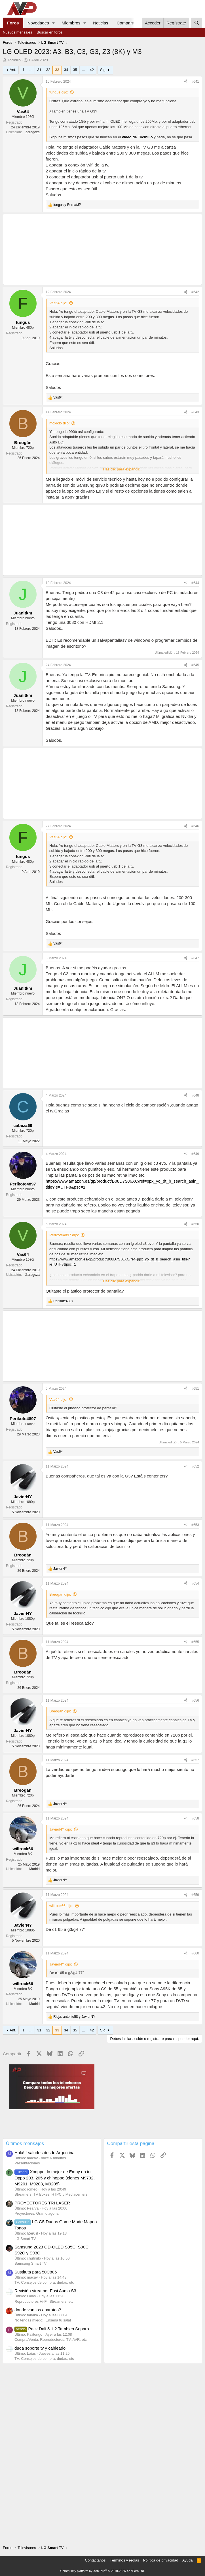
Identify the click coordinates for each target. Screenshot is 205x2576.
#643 (195, 412)
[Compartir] (185, 81)
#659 (195, 1895)
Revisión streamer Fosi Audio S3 (45, 2290)
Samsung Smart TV (30, 2263)
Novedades (38, 22)
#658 (195, 1818)
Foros (13, 22)
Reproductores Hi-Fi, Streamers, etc (43, 2301)
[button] (53, 23)
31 (39, 70)
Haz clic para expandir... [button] (122, 469)
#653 (195, 1525)
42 (92, 70)
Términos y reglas (124, 2560)
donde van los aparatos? (37, 2309)
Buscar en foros (49, 32)
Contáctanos (95, 2560)
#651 (195, 1389)
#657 (195, 1760)
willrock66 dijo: (61, 1906)
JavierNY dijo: (60, 1829)
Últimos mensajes (25, 2143)
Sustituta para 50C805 (35, 2271)
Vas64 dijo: (58, 303)
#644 (195, 583)
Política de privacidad (160, 2560)
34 (66, 70)
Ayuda (187, 2560)
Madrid (34, 1869)
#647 (195, 958)
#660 (195, 1953)
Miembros (71, 22)
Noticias (100, 22)
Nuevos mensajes (17, 32)
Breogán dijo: (60, 1594)
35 (75, 70)
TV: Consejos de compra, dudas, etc (44, 2282)
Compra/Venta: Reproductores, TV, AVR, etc (50, 2339)
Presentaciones (27, 2163)
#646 (195, 826)
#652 (195, 1466)
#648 (195, 1095)
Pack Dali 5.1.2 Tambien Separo (51, 2328)
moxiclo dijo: (59, 423)
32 (48, 70)
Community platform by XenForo (102, 2571)
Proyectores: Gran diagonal (36, 2213)
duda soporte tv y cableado (39, 2348)
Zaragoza (32, 132)
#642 (195, 292)
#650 (195, 1224)
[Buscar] (196, 23)
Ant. (13, 70)
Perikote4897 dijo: (64, 1235)
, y (74, 2017)
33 (57, 70)
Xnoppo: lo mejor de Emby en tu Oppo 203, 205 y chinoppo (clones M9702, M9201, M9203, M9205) (54, 2177)
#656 (195, 1700)
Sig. (103, 70)
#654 (195, 1583)
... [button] (30, 70)
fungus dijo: (58, 92)
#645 (195, 665)
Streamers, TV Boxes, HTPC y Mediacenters (51, 2194)
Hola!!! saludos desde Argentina (44, 2152)
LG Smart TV (25, 2239)
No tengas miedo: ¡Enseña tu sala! (42, 2320)
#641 (195, 82)
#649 (195, 1154)
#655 (195, 1642)
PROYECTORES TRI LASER (42, 2202)
